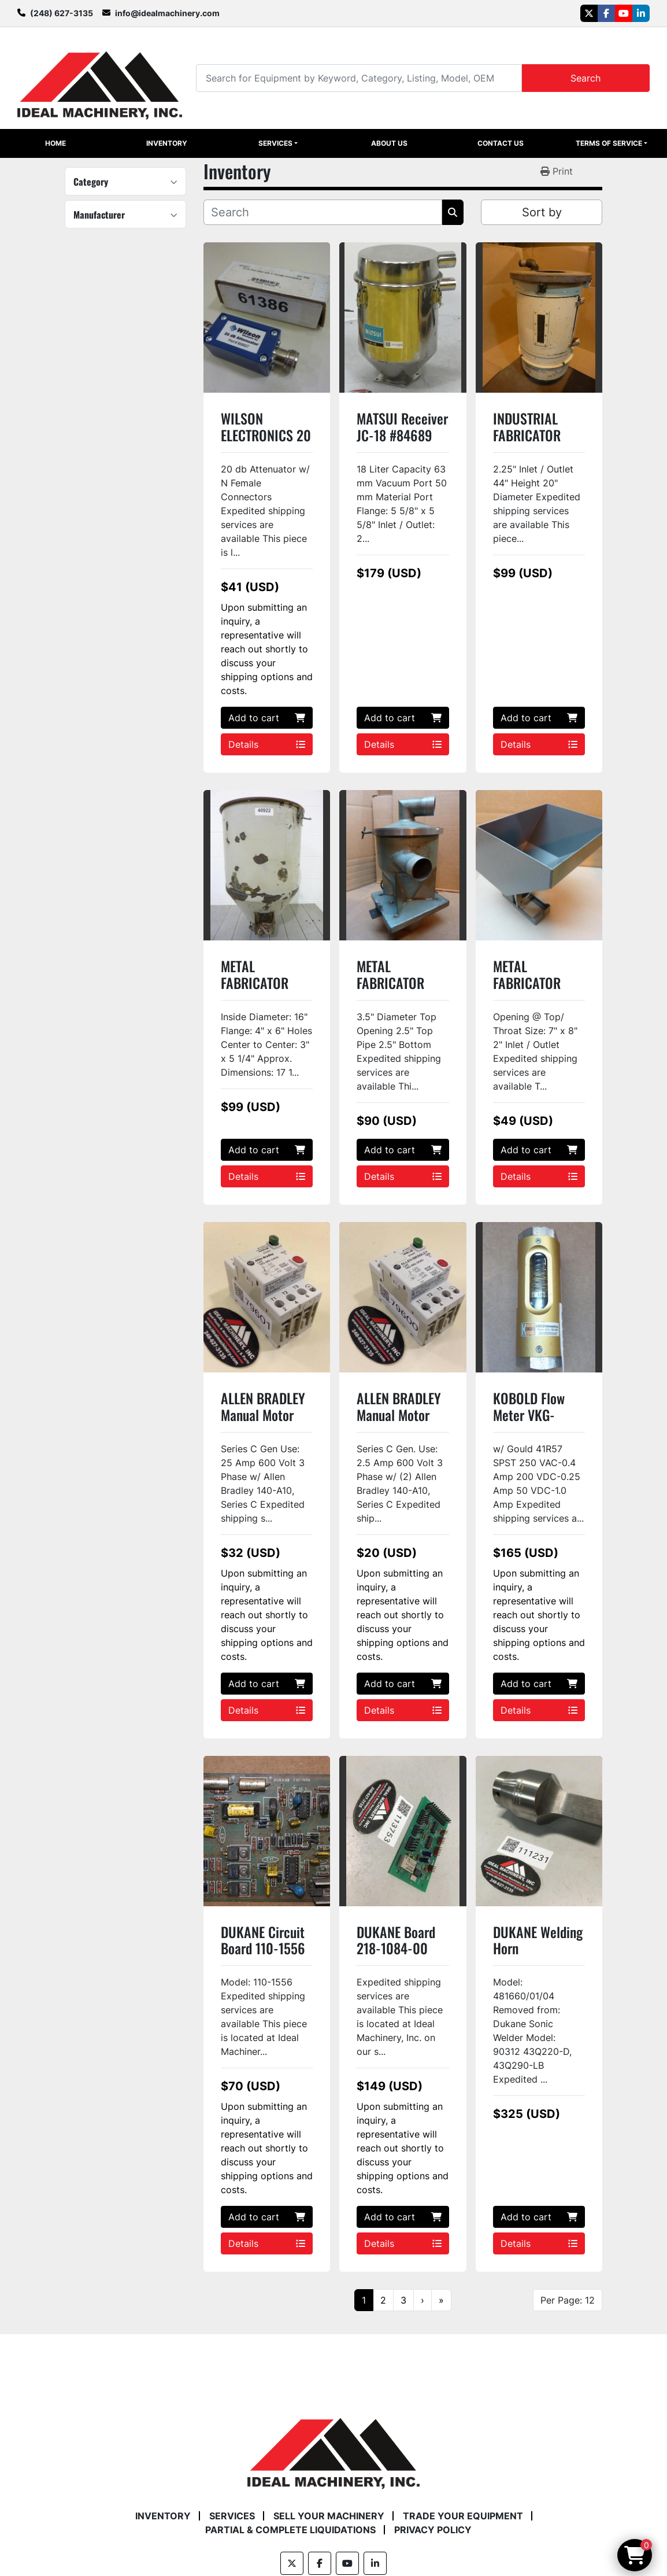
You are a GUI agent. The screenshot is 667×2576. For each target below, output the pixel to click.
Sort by (542, 212)
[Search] (358, 77)
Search (585, 78)
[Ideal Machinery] (333, 2445)
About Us (389, 143)
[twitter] (589, 13)
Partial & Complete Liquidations (290, 2530)
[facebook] (606, 13)
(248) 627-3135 (61, 13)
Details (266, 744)
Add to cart (266, 718)
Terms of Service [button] (609, 143)
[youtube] (623, 13)
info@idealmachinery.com (167, 13)
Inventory (166, 143)
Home (55, 143)
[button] (278, 143)
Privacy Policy (433, 2530)
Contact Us (500, 143)
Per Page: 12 (567, 2300)
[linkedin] (641, 13)
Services (275, 143)
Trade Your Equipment (463, 2516)
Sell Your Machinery (328, 2516)
